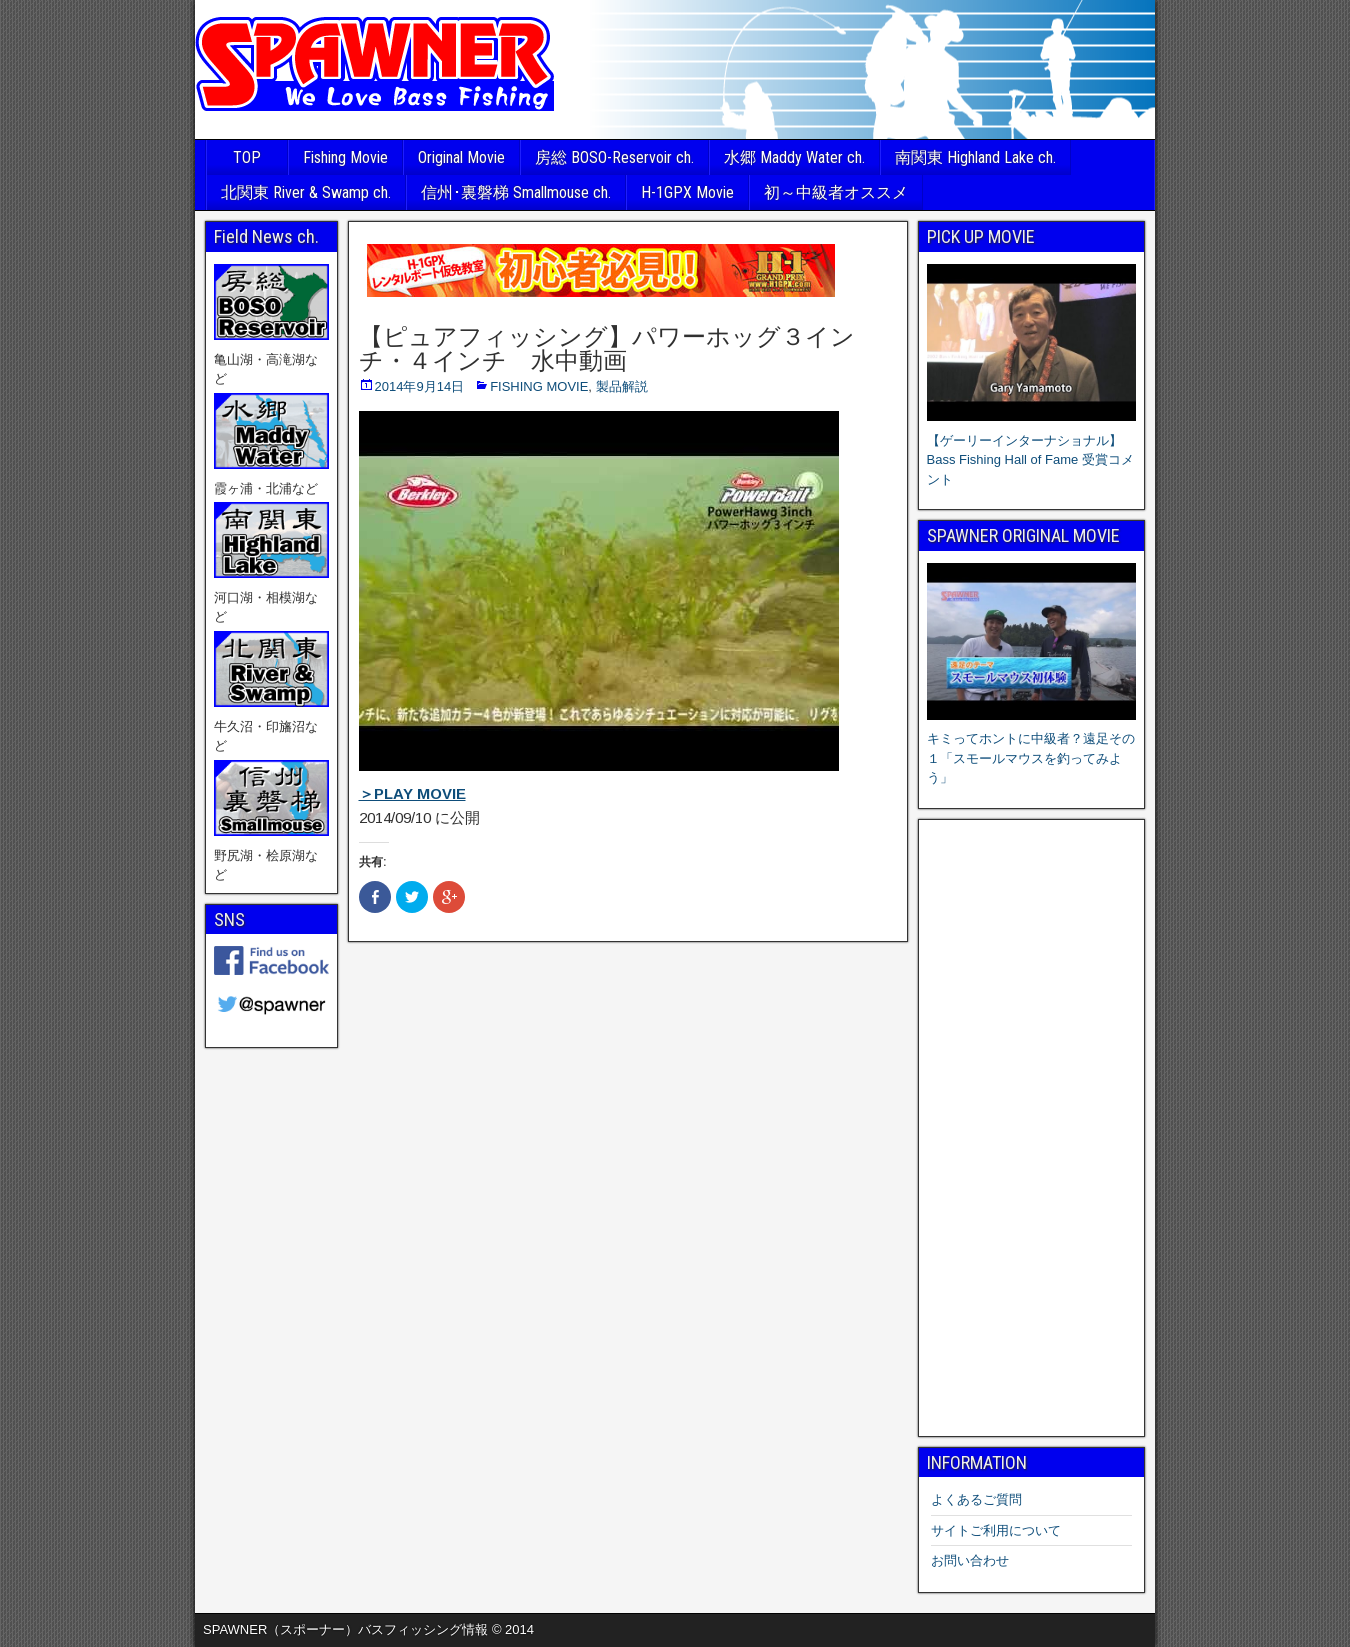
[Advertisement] (1032, 1128)
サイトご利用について (996, 1530)
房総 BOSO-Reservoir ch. (614, 157)
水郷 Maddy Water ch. (794, 157)
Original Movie (461, 157)
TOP (247, 157)
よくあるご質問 (976, 1499)
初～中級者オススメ (836, 192)
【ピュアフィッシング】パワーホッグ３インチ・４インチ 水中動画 (607, 349)
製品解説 (622, 386)
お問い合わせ (970, 1560)
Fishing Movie (345, 157)
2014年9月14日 (420, 386)
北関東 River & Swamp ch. (306, 192)
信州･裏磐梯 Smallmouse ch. (516, 192)
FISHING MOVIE (539, 386)
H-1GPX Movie (687, 192)
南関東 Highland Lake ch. (975, 157)
